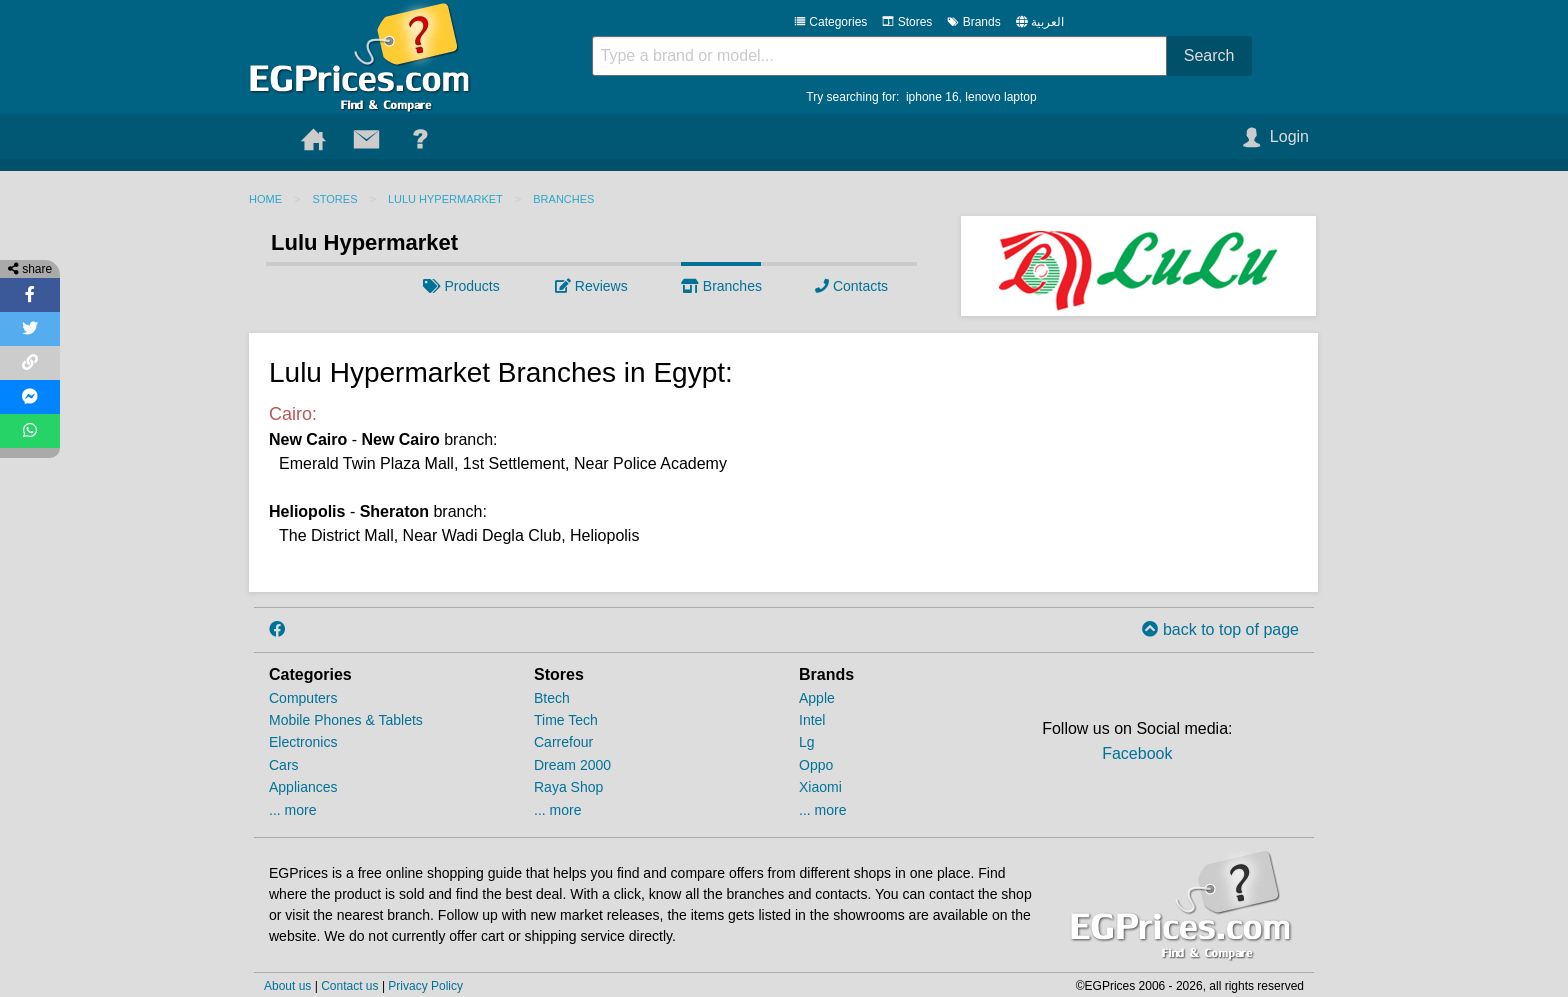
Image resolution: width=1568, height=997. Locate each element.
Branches (563, 199)
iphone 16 (932, 97)
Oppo (816, 765)
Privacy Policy (425, 986)
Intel (812, 720)
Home (265, 199)
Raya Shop (568, 787)
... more (292, 810)
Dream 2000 (572, 765)
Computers (303, 698)
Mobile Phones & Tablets (346, 720)
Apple (817, 698)
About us (287, 986)
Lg (807, 742)
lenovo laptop (1000, 97)
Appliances (303, 787)
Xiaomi (820, 787)
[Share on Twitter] (30, 329)
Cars (284, 765)
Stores (907, 22)
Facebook (1137, 753)
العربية (1047, 22)
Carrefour (563, 742)
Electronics (303, 742)
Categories (830, 22)
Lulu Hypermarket (445, 199)
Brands (973, 22)
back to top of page (1220, 629)
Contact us (349, 986)
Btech (552, 698)
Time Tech (566, 720)
